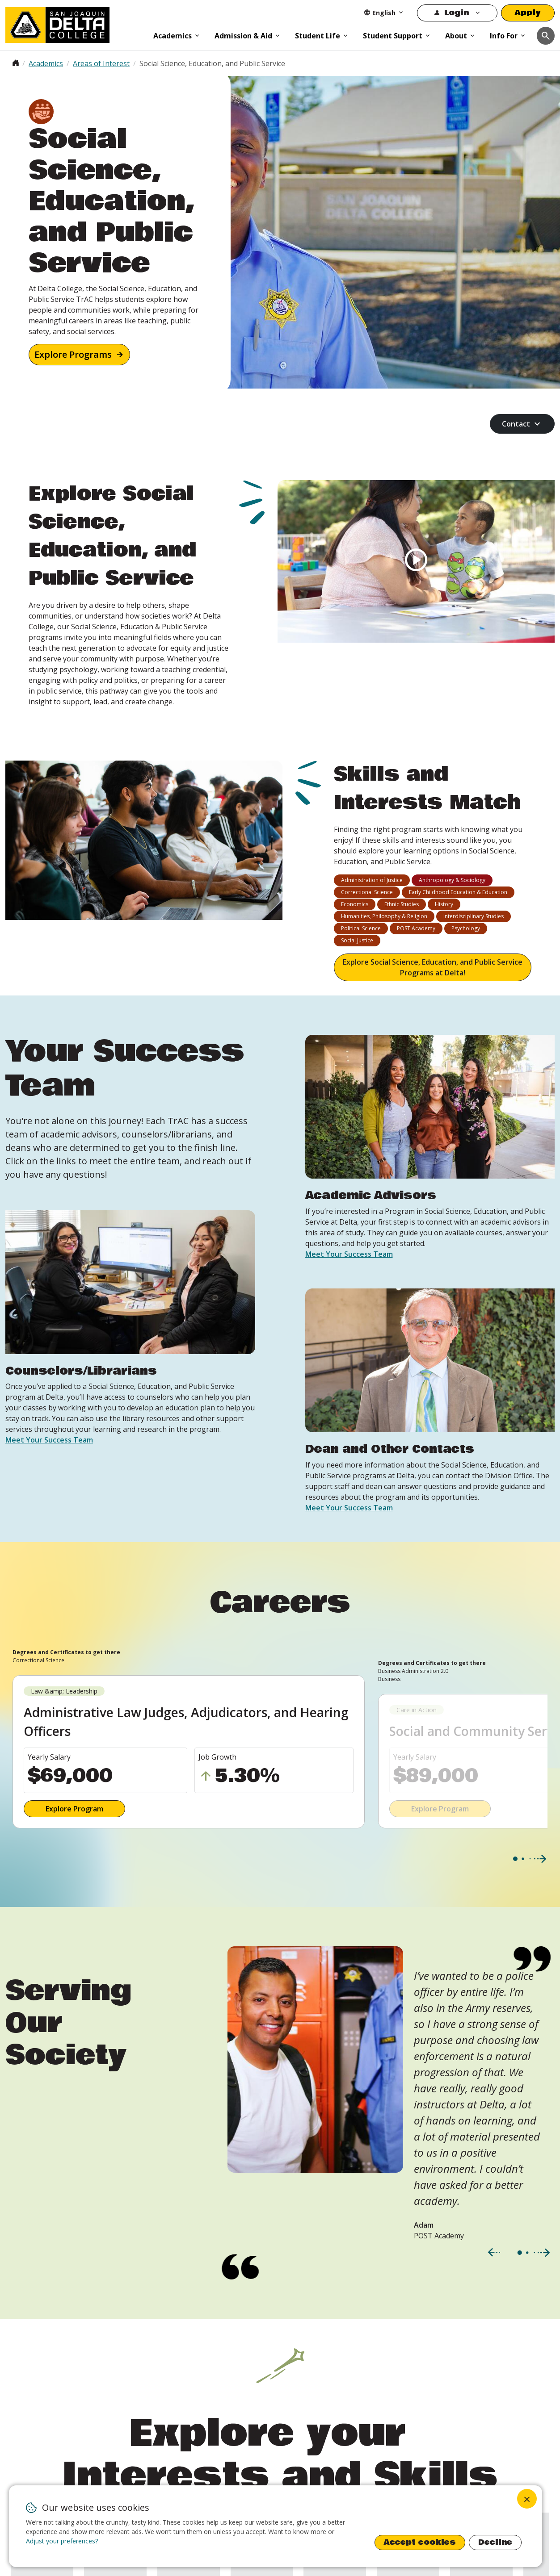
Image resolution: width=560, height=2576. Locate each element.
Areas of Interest (101, 63)
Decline (495, 2542)
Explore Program (74, 1809)
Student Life (317, 36)
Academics (172, 36)
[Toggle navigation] (546, 36)
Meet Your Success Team (49, 1440)
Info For (504, 36)
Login (456, 12)
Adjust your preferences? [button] (62, 2541)
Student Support (392, 36)
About (456, 36)
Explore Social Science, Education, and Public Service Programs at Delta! (432, 967)
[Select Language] (384, 12)
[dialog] (275, 2526)
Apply (528, 12)
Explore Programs (73, 354)
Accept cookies (420, 2542)
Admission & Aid (243, 36)
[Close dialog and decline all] (527, 2499)
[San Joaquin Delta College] (74, 23)
